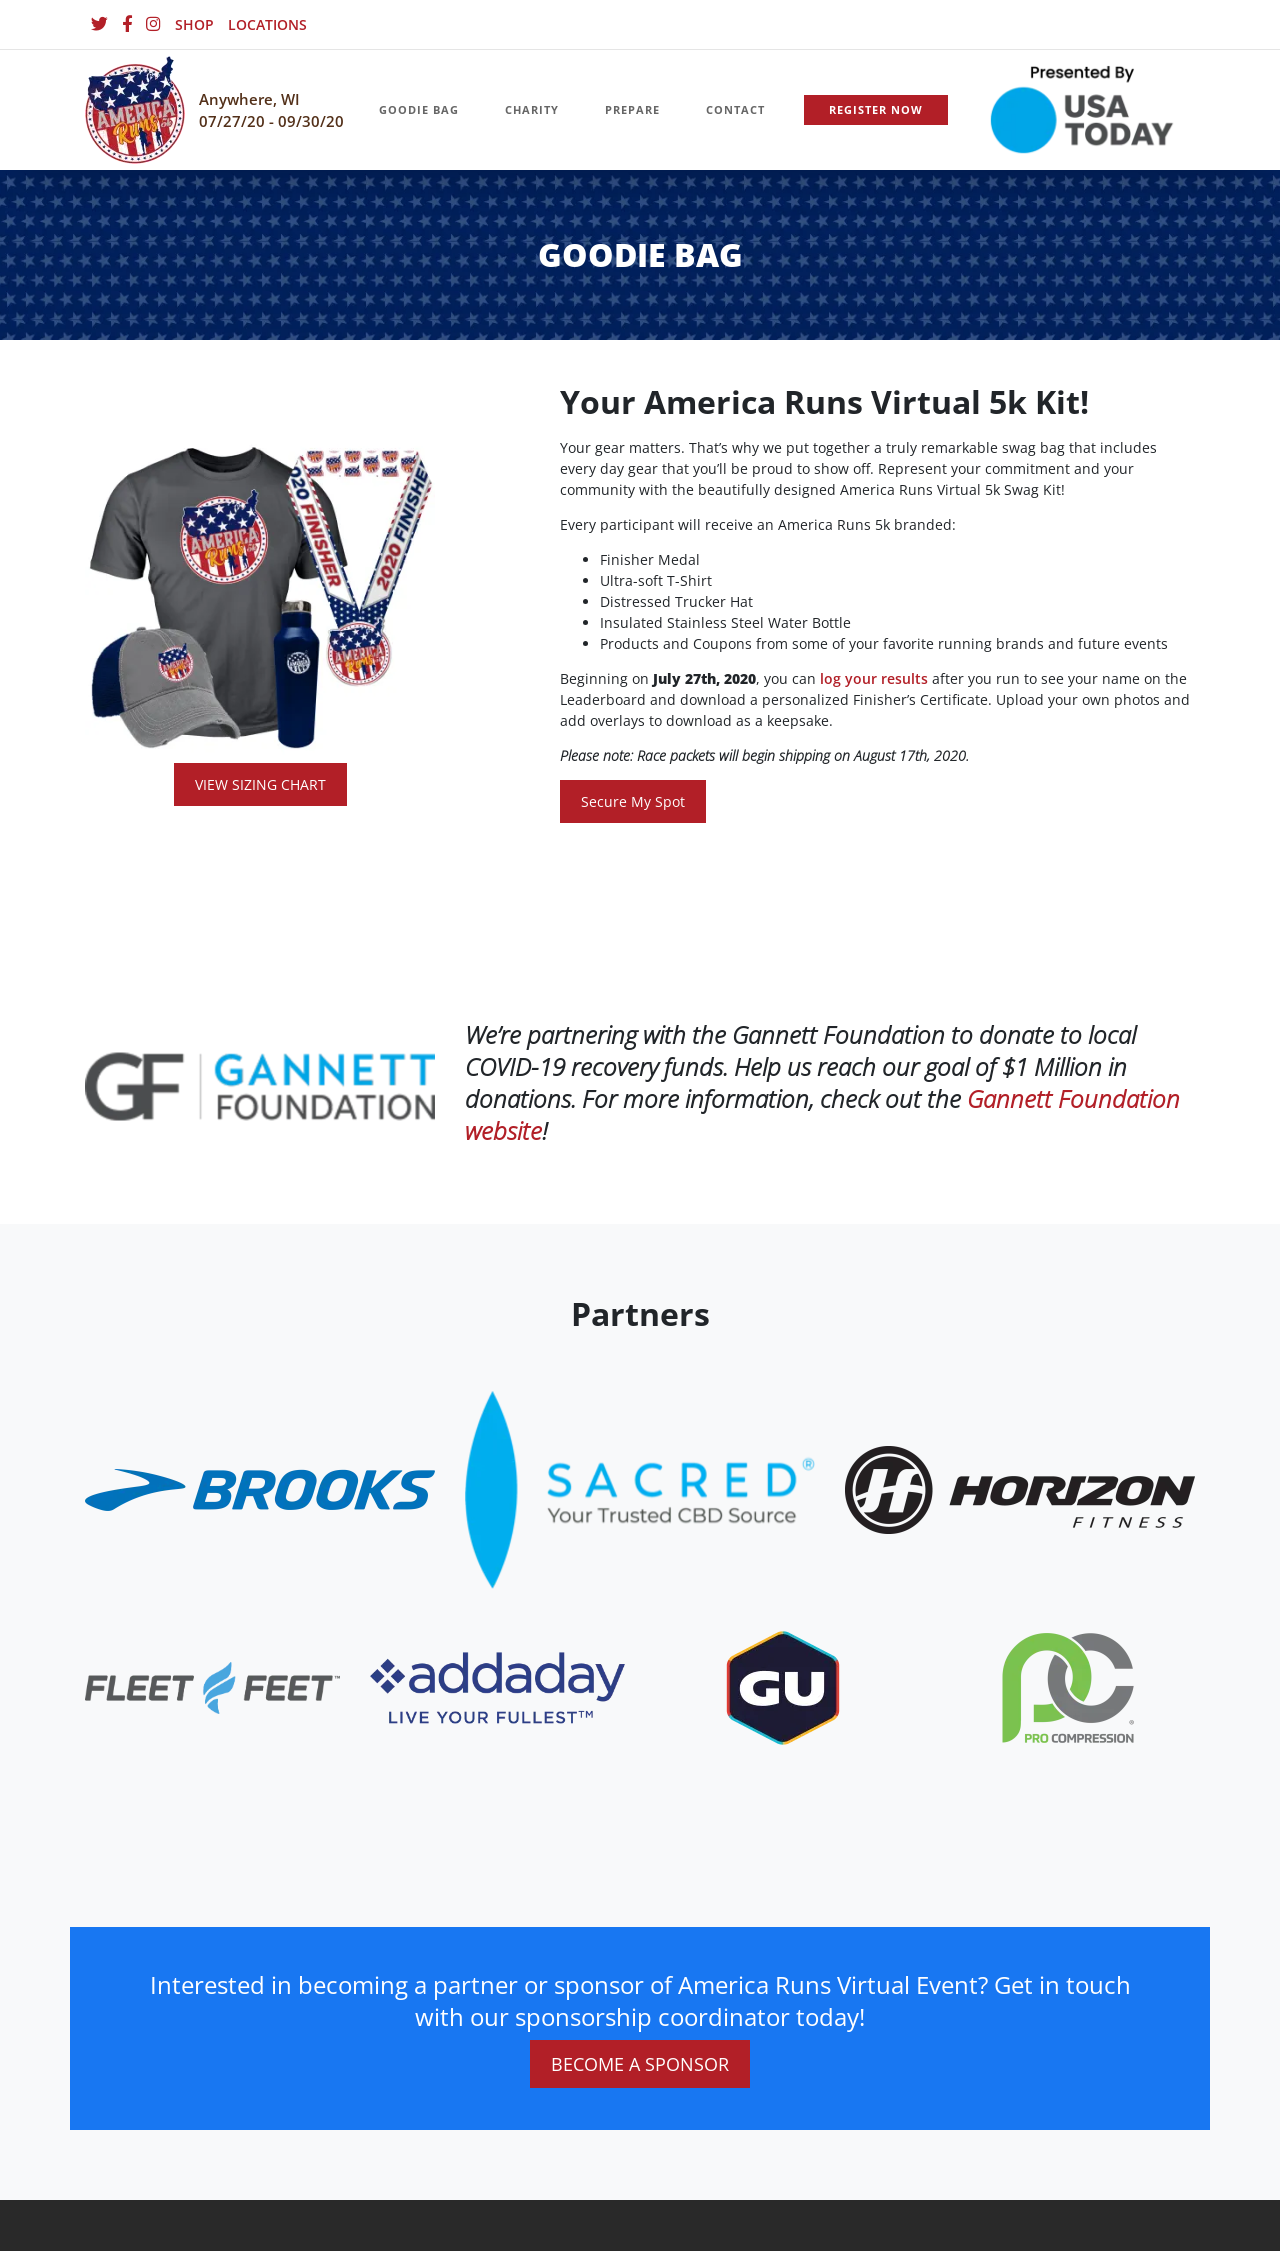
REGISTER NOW (876, 109)
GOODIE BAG (419, 109)
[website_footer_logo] (260, 1488)
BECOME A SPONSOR (640, 2064)
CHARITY (532, 109)
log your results (874, 678)
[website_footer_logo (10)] (783, 1686)
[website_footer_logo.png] (640, 1488)
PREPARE (632, 109)
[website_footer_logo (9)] (1068, 1686)
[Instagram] (153, 24)
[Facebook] (127, 24)
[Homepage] (135, 110)
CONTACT (735, 109)
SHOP (194, 24)
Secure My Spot (633, 801)
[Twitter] (99, 24)
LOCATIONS (267, 24)
